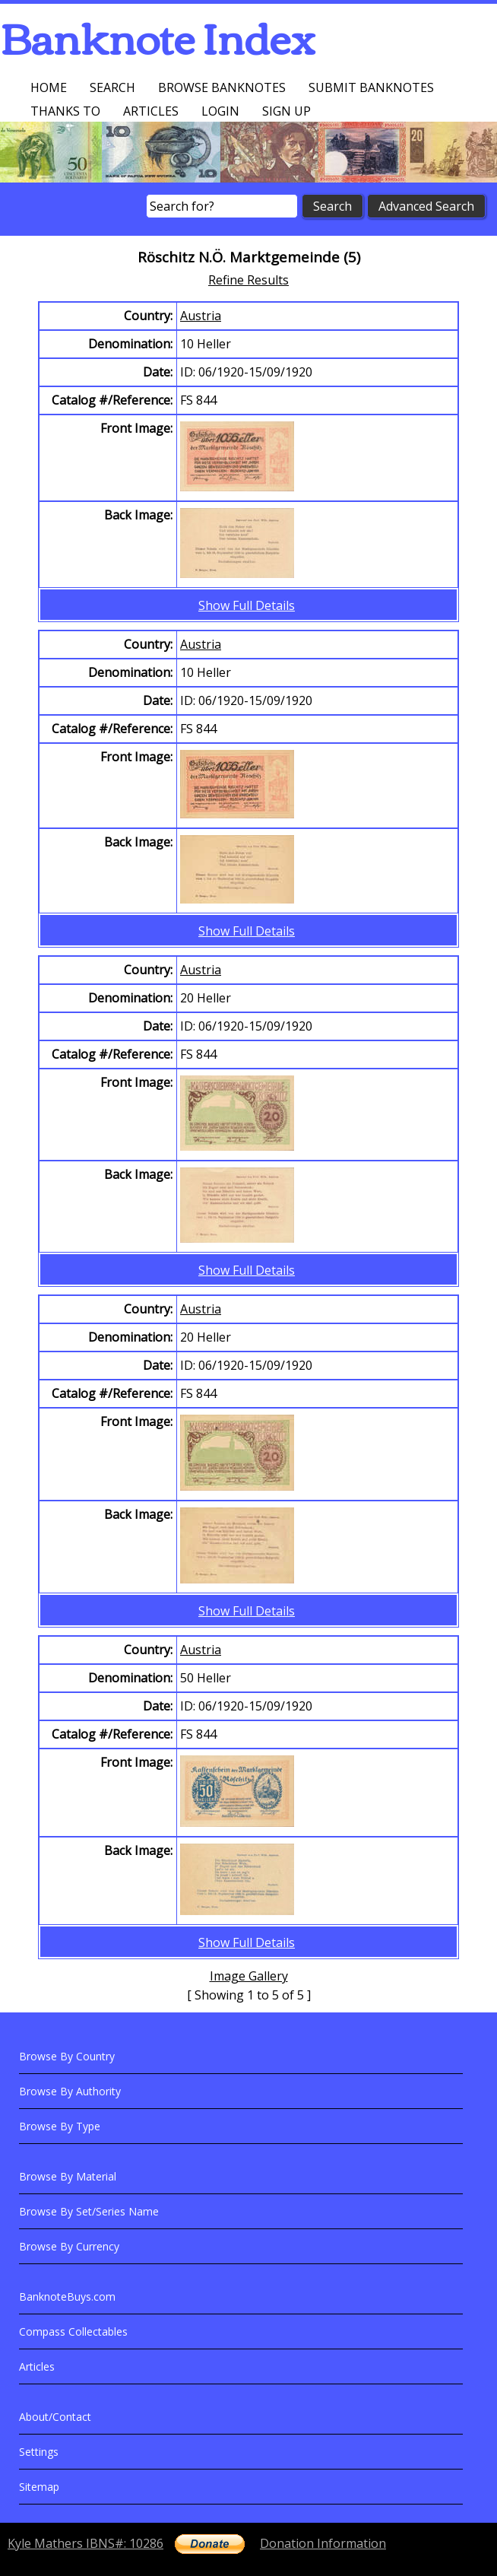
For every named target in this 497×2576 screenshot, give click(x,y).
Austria (200, 315)
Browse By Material (67, 2176)
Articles (151, 111)
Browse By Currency (69, 2246)
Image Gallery (249, 1976)
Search (112, 87)
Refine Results (248, 280)
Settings (39, 2451)
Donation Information (323, 2543)
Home (48, 87)
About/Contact (55, 2416)
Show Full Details (246, 605)
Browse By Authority (70, 2091)
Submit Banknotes (371, 87)
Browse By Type (59, 2126)
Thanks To (65, 111)
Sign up (286, 111)
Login (220, 111)
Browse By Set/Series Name (89, 2211)
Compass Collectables (73, 2331)
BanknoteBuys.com (67, 2296)
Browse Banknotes (222, 87)
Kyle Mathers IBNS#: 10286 (85, 2543)
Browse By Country (67, 2056)
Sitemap (39, 2486)
